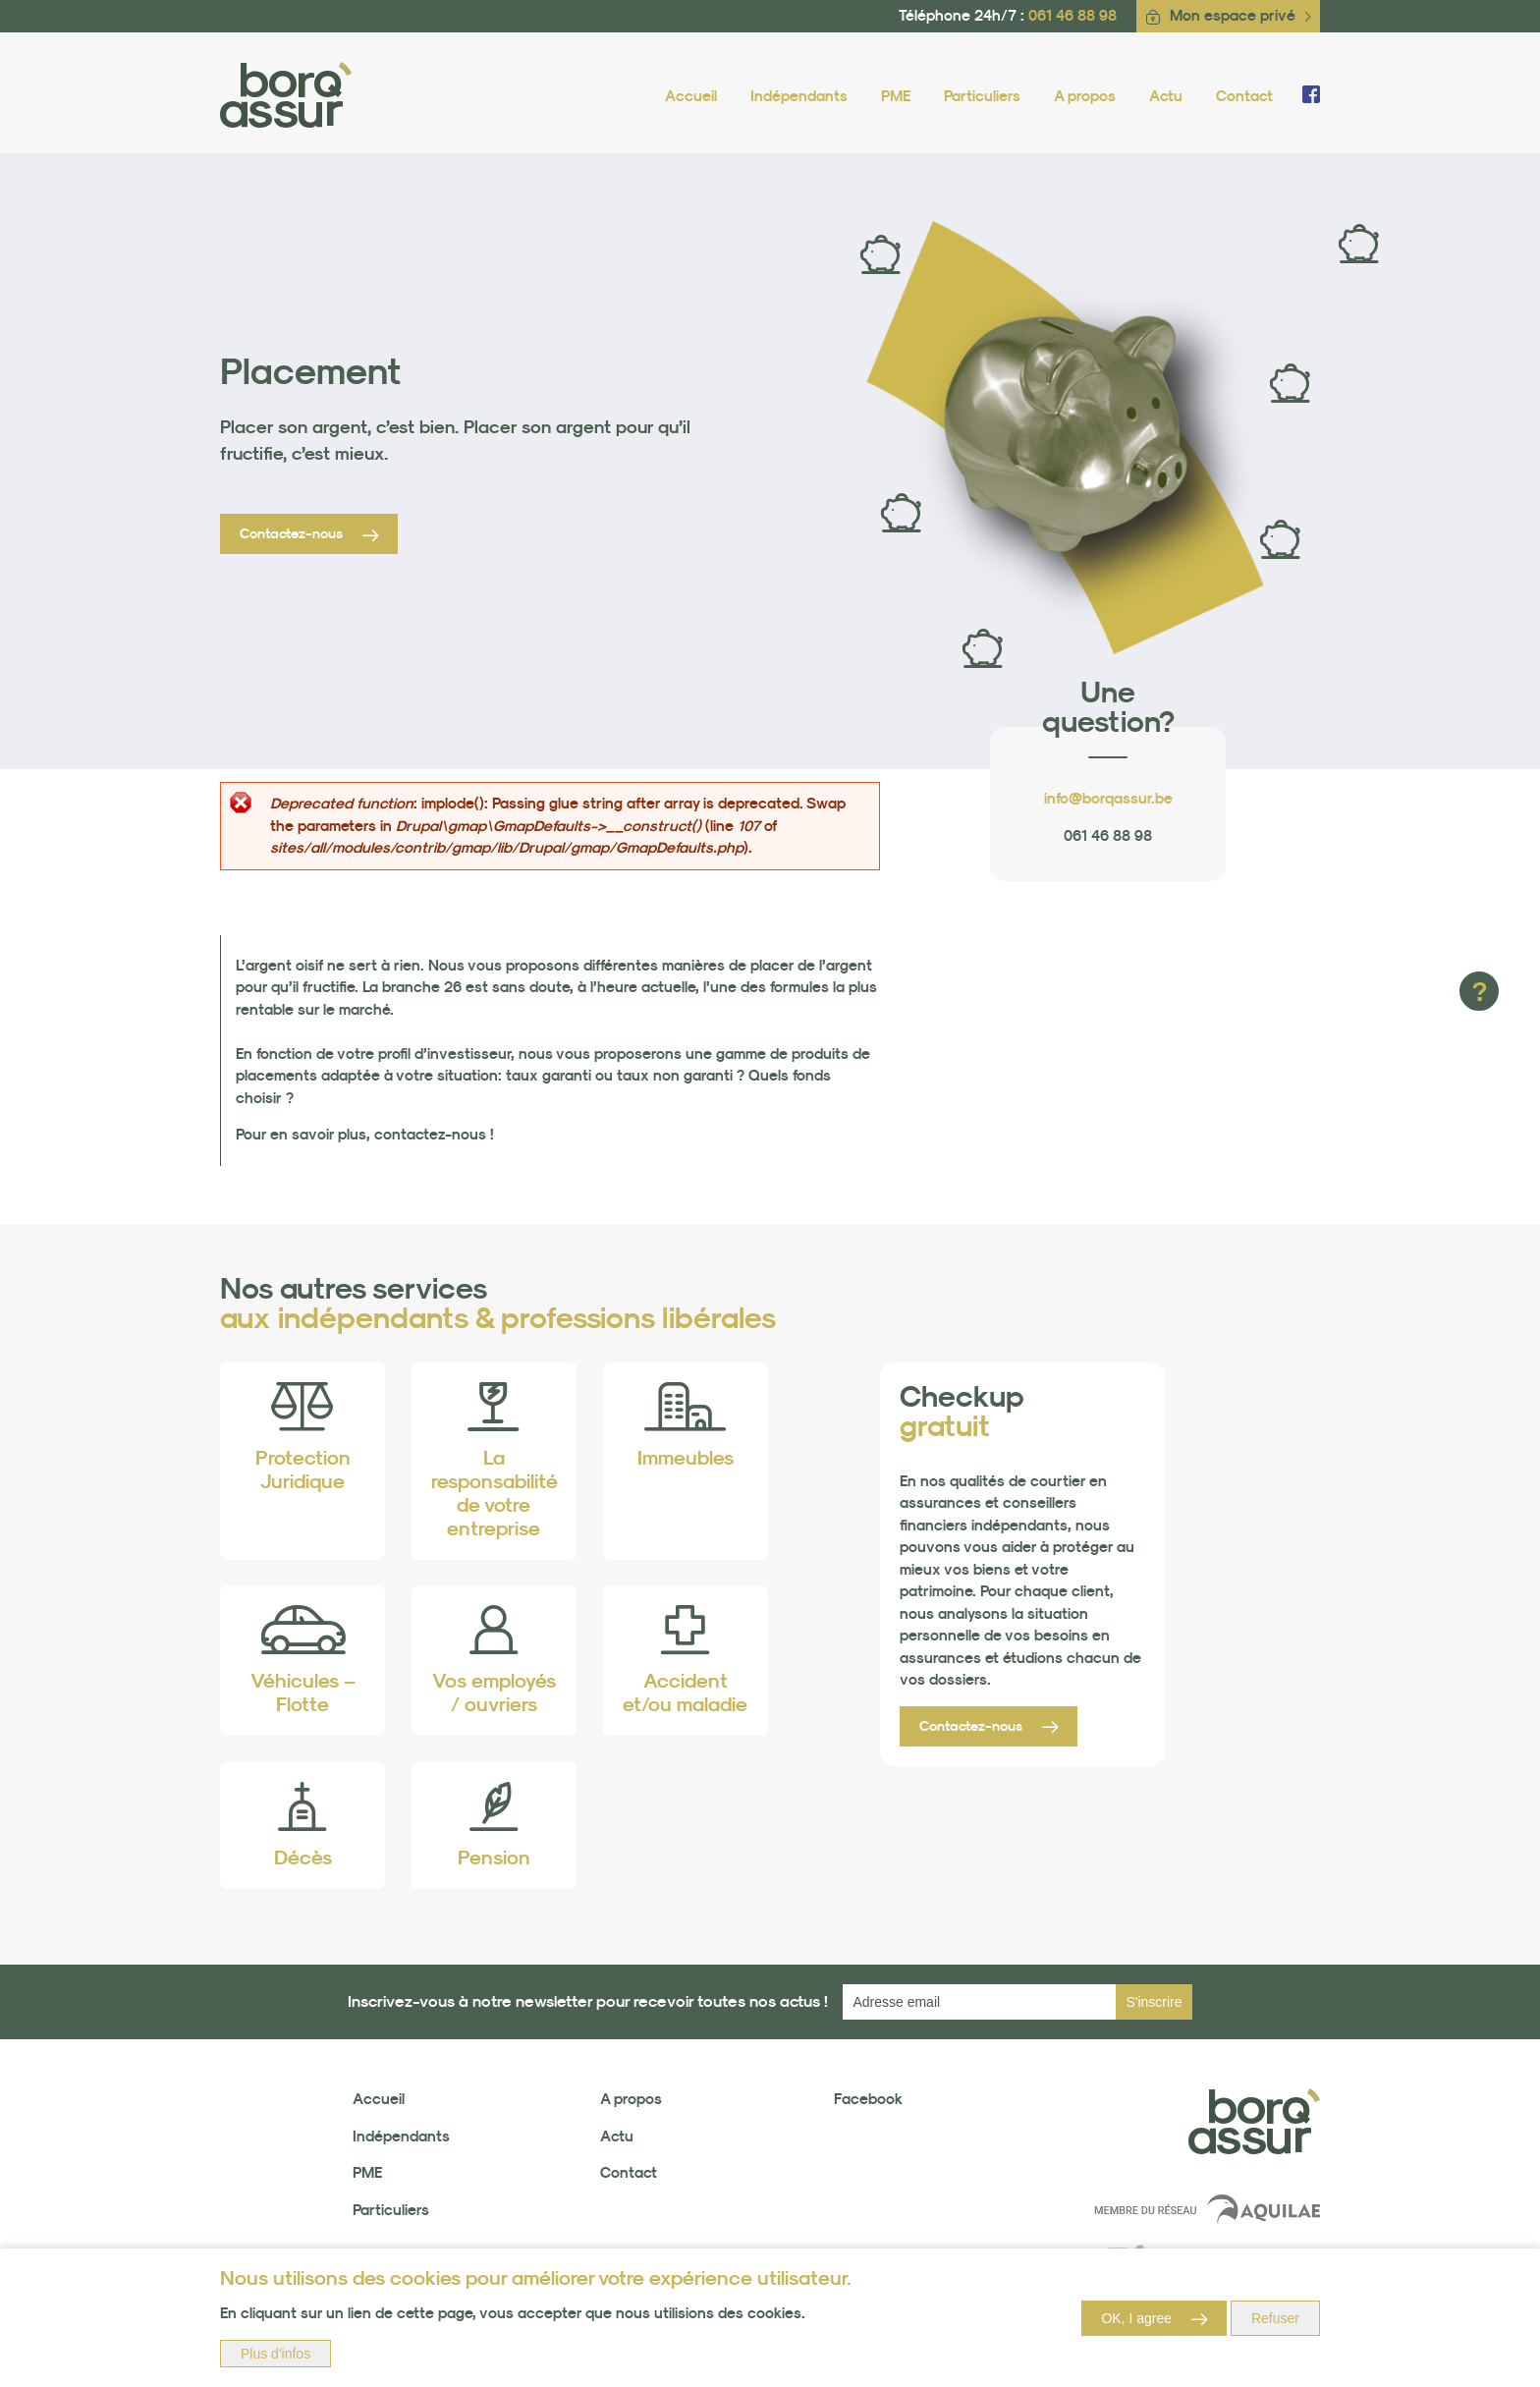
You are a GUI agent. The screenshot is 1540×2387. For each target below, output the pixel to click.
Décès (303, 1857)
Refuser (1275, 2318)
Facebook (868, 2098)
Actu (1165, 95)
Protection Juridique (303, 1469)
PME (895, 95)
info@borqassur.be (1108, 798)
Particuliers (982, 95)
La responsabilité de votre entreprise (494, 1493)
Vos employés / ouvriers (494, 1692)
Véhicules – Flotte (303, 1692)
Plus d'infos (275, 2353)
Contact (1244, 95)
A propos (1085, 95)
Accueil (691, 95)
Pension (494, 1857)
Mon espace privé (1232, 15)
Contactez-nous (291, 533)
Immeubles (685, 1458)
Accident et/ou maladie (685, 1692)
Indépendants (799, 95)
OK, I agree (1136, 2318)
